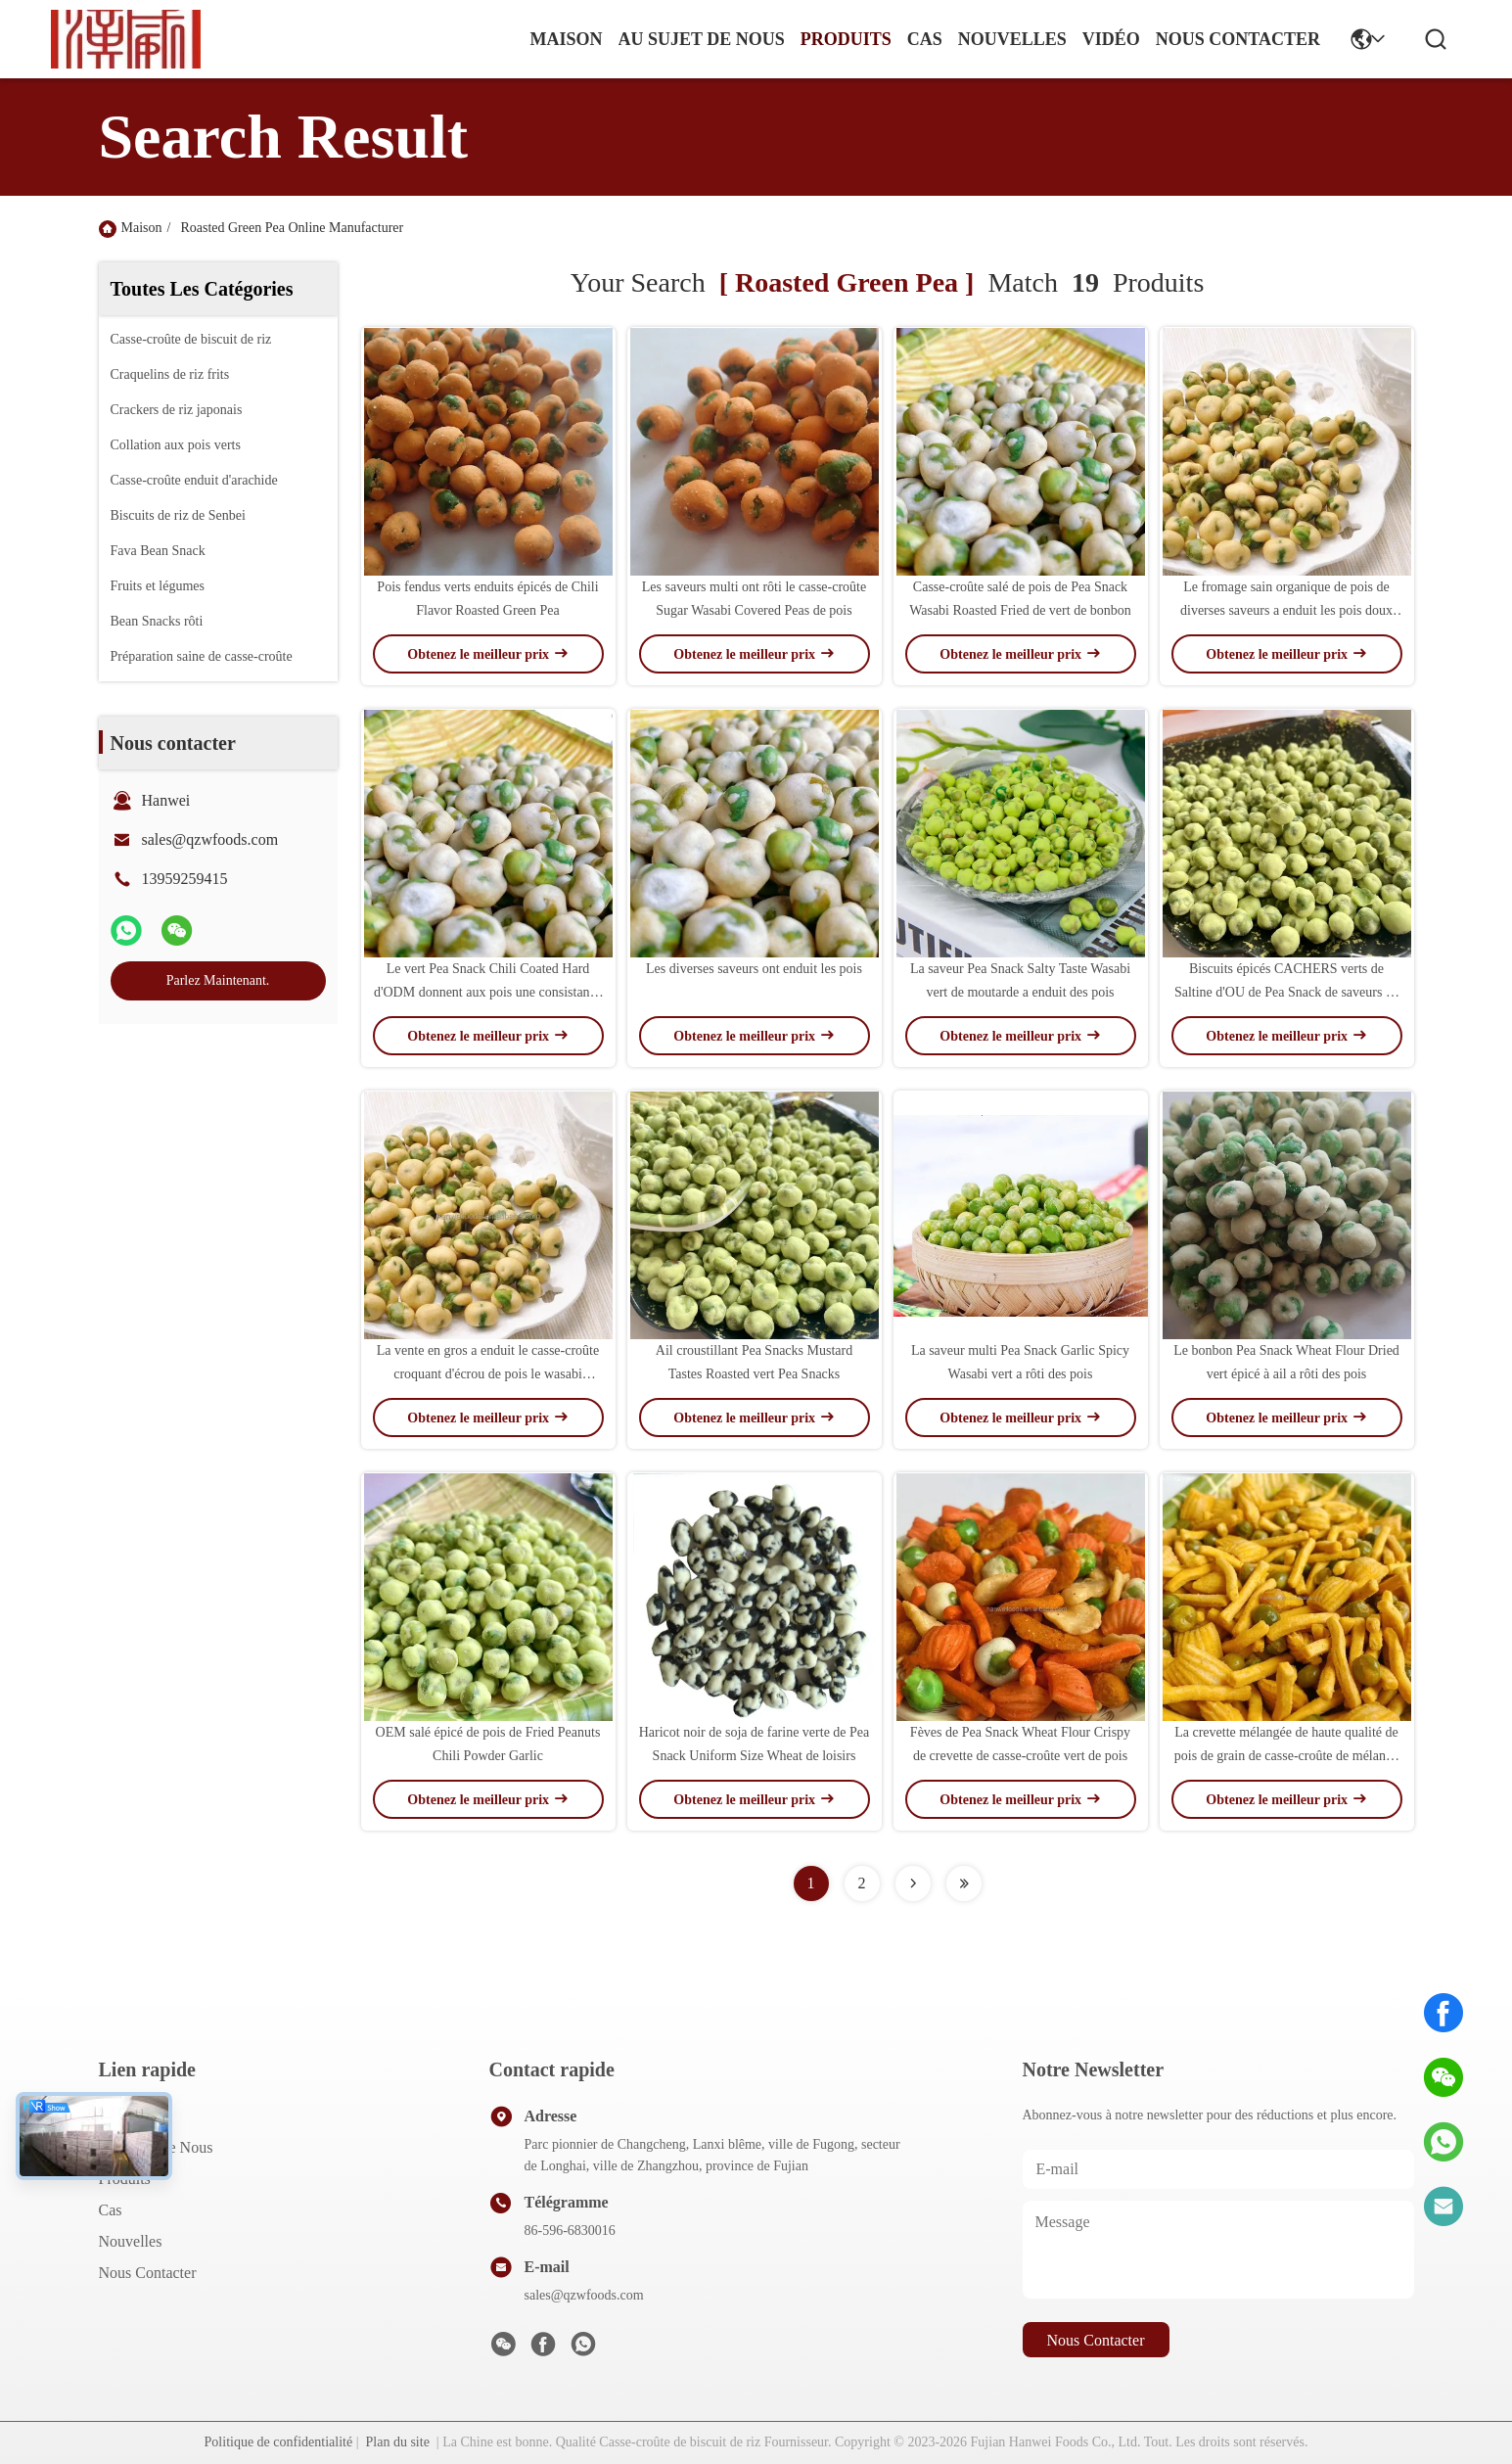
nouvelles (1012, 39)
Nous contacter (148, 2272)
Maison (565, 39)
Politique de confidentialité (279, 2442)
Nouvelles (130, 2241)
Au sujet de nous (156, 2147)
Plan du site (398, 2442)
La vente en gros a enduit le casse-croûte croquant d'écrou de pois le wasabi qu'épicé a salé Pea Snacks (488, 1374)
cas (924, 39)
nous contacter (1238, 39)
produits (846, 39)
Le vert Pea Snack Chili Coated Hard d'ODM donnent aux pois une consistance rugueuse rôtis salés (488, 992)
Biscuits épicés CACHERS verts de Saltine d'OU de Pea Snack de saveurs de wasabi (1286, 992)
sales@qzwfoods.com (210, 839)
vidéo (1111, 39)
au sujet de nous (702, 39)
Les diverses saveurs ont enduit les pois (754, 968)
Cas (110, 2210)
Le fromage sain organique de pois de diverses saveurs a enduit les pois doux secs (1286, 610)
